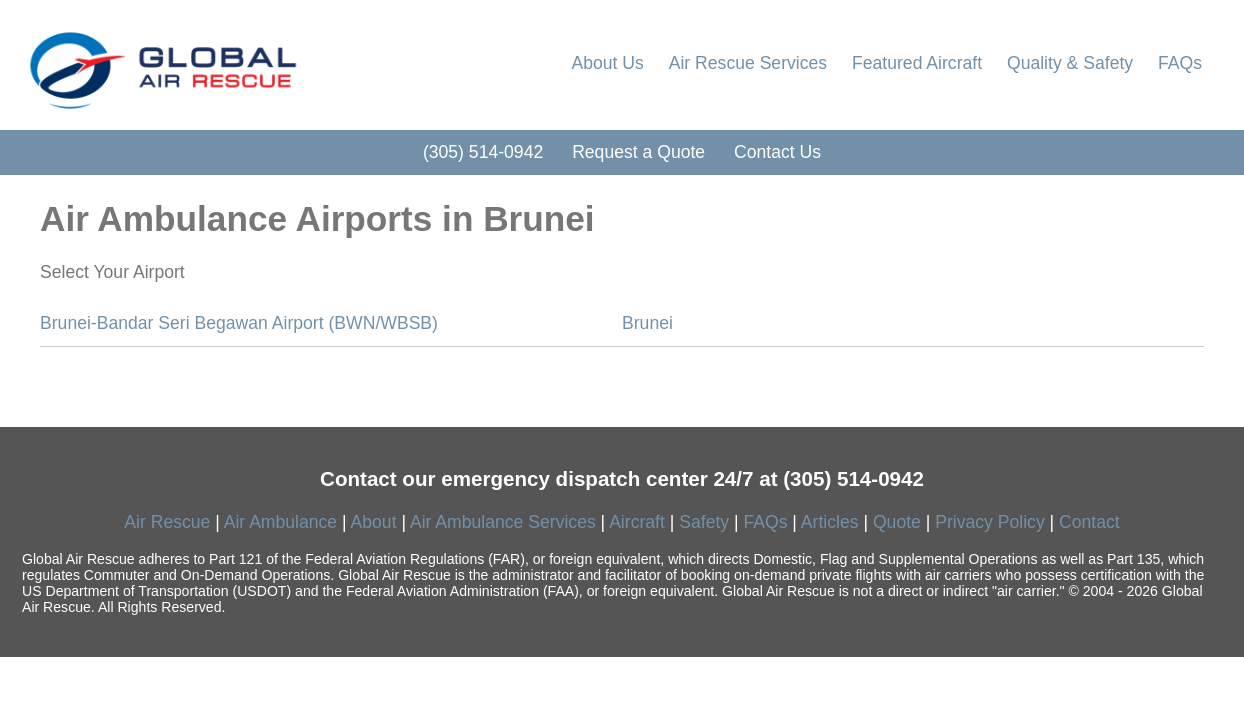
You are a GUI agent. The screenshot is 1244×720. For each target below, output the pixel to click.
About (374, 522)
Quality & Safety (1070, 63)
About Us (607, 63)
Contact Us (777, 152)
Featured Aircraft (917, 63)
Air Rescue (167, 522)
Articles (830, 522)
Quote (897, 522)
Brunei (647, 323)
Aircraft (637, 522)
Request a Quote (638, 152)
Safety (704, 522)
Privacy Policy (990, 522)
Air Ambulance (280, 522)
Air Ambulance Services (503, 522)
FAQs (1180, 63)
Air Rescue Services (748, 63)
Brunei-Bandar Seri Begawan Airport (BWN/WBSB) (239, 323)
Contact (1089, 522)
